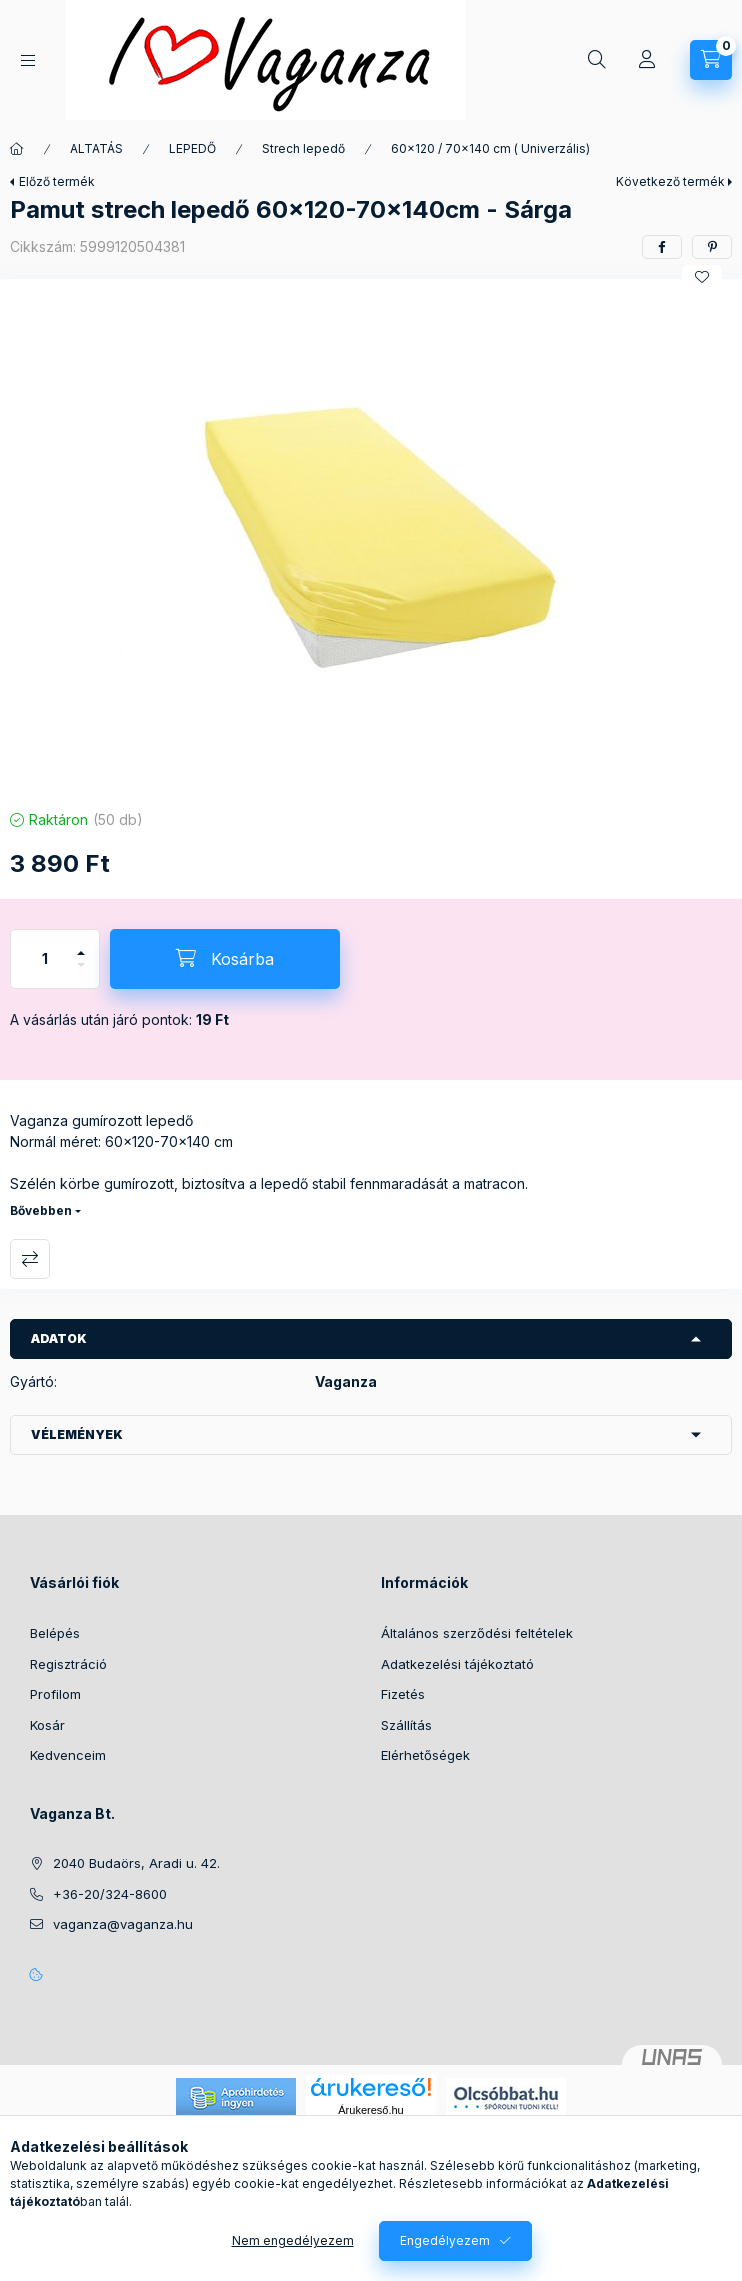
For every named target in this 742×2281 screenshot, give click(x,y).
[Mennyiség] (45, 959)
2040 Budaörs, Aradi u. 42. (136, 1863)
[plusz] (81, 944)
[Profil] (647, 60)
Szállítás (406, 1725)
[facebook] (662, 247)
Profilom (55, 1694)
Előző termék (57, 181)
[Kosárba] (225, 959)
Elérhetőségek (425, 1755)
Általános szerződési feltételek (477, 1633)
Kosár (47, 1725)
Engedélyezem (445, 2240)
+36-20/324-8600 (110, 1894)
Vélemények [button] (77, 1434)
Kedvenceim (68, 1755)
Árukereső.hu (370, 2110)
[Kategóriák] (28, 60)
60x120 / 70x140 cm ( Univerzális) (490, 148)
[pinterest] (712, 247)
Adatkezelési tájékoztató (457, 1664)
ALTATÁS (96, 148)
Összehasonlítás (30, 1259)
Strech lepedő (303, 148)
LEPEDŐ (192, 148)
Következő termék (670, 181)
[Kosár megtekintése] (711, 60)
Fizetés (403, 1694)
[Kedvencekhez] (702, 277)
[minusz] (81, 973)
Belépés (55, 1633)
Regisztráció (68, 1664)
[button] (371, 539)
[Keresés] (597, 60)
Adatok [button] (59, 1338)
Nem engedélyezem (293, 2240)
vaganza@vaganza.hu (123, 1924)
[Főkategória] (17, 149)
